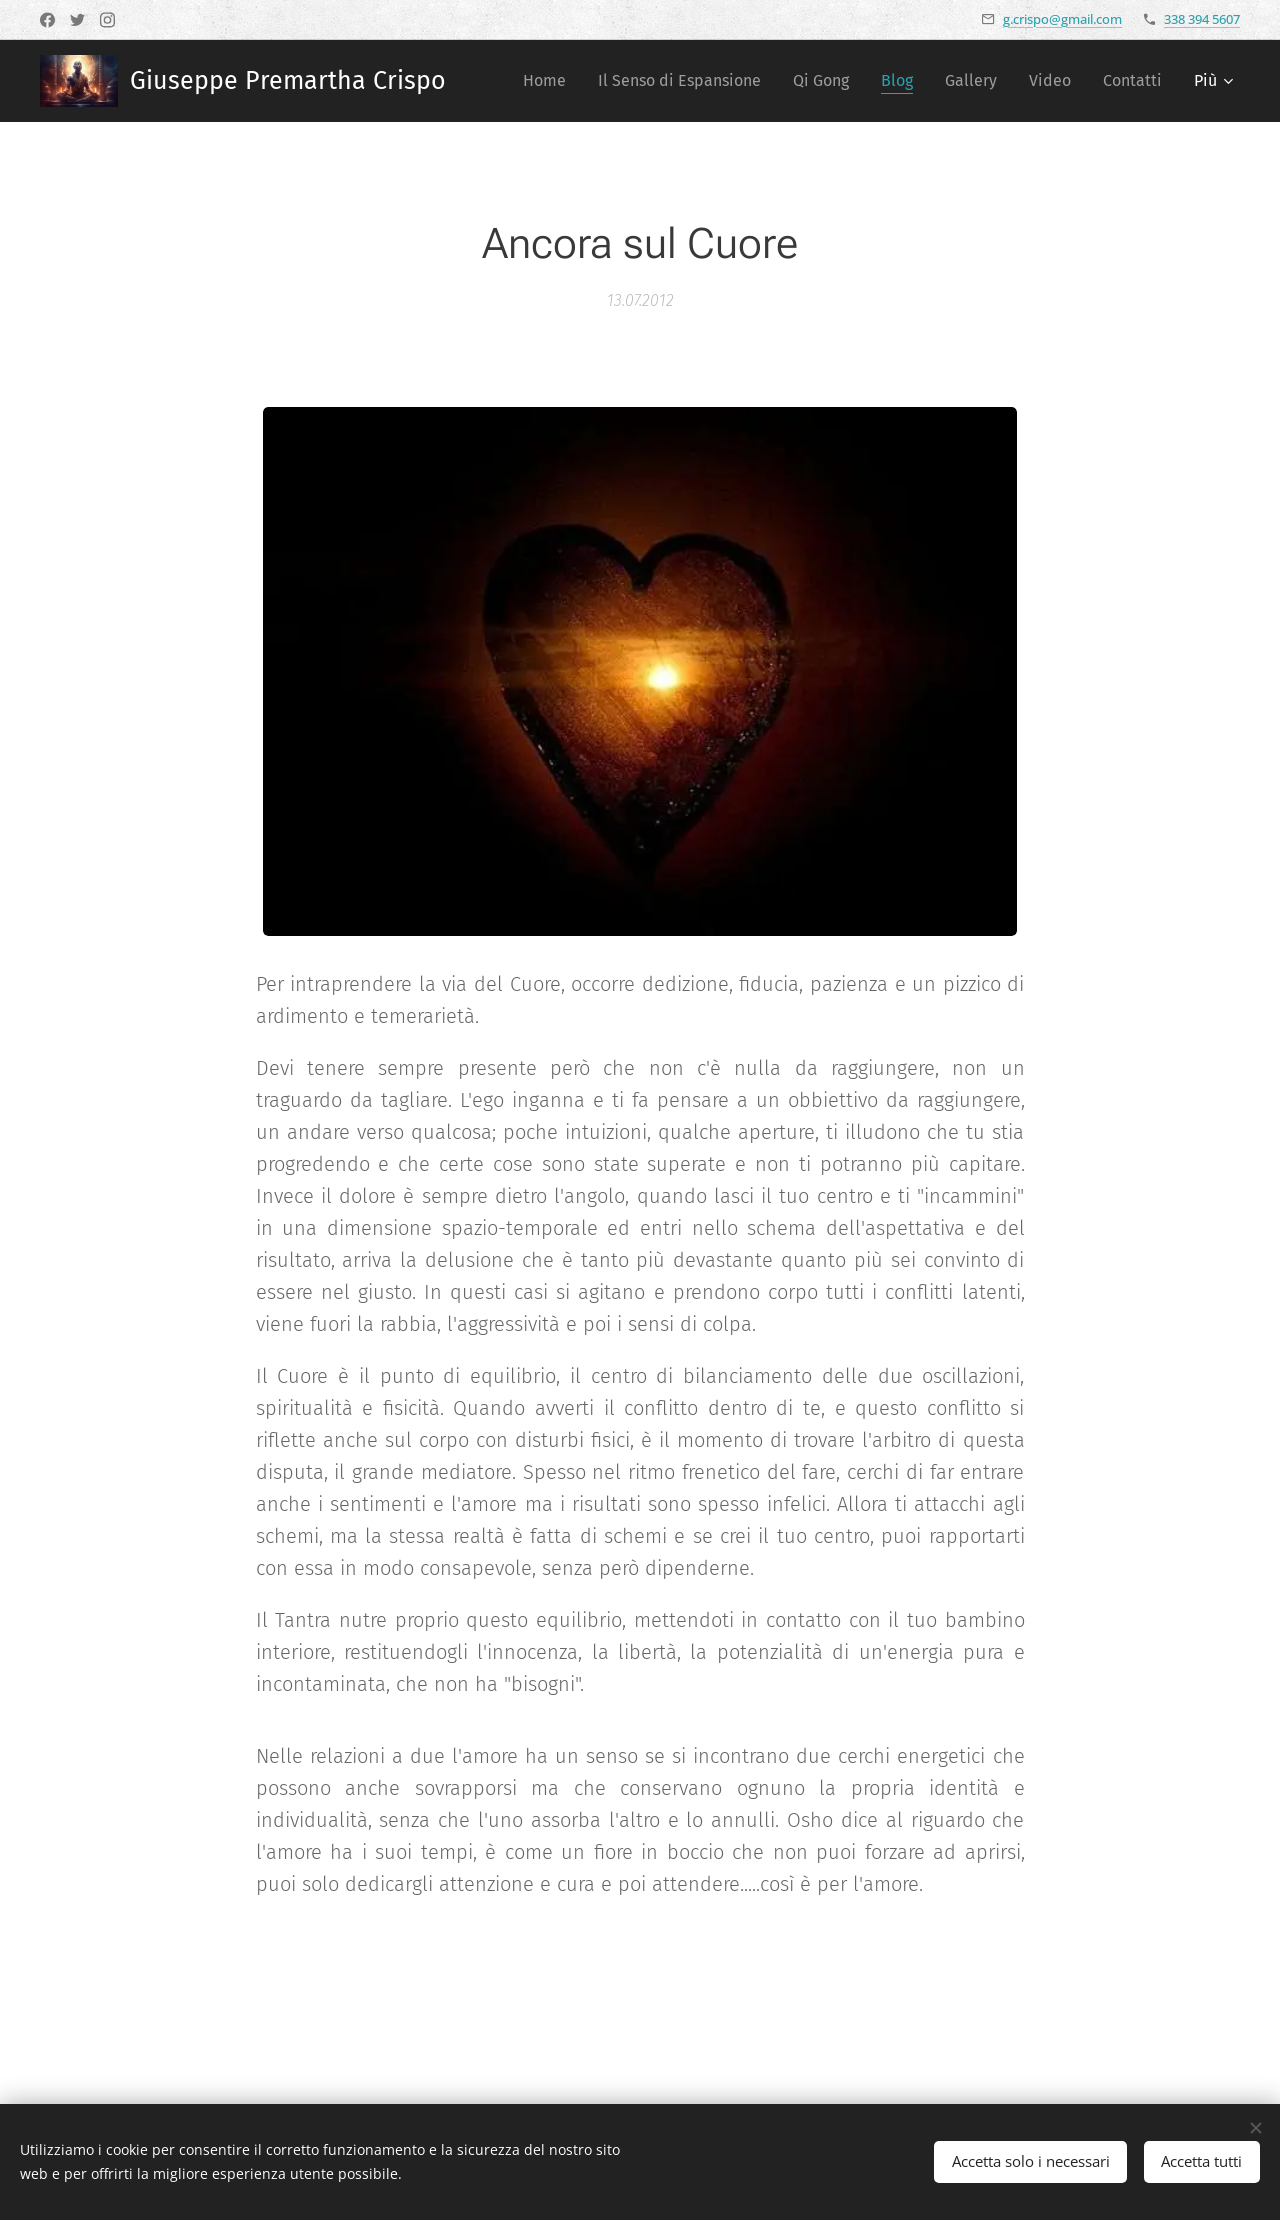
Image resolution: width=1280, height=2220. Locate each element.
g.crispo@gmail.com (1062, 19)
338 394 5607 (1202, 19)
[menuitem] (550, 81)
